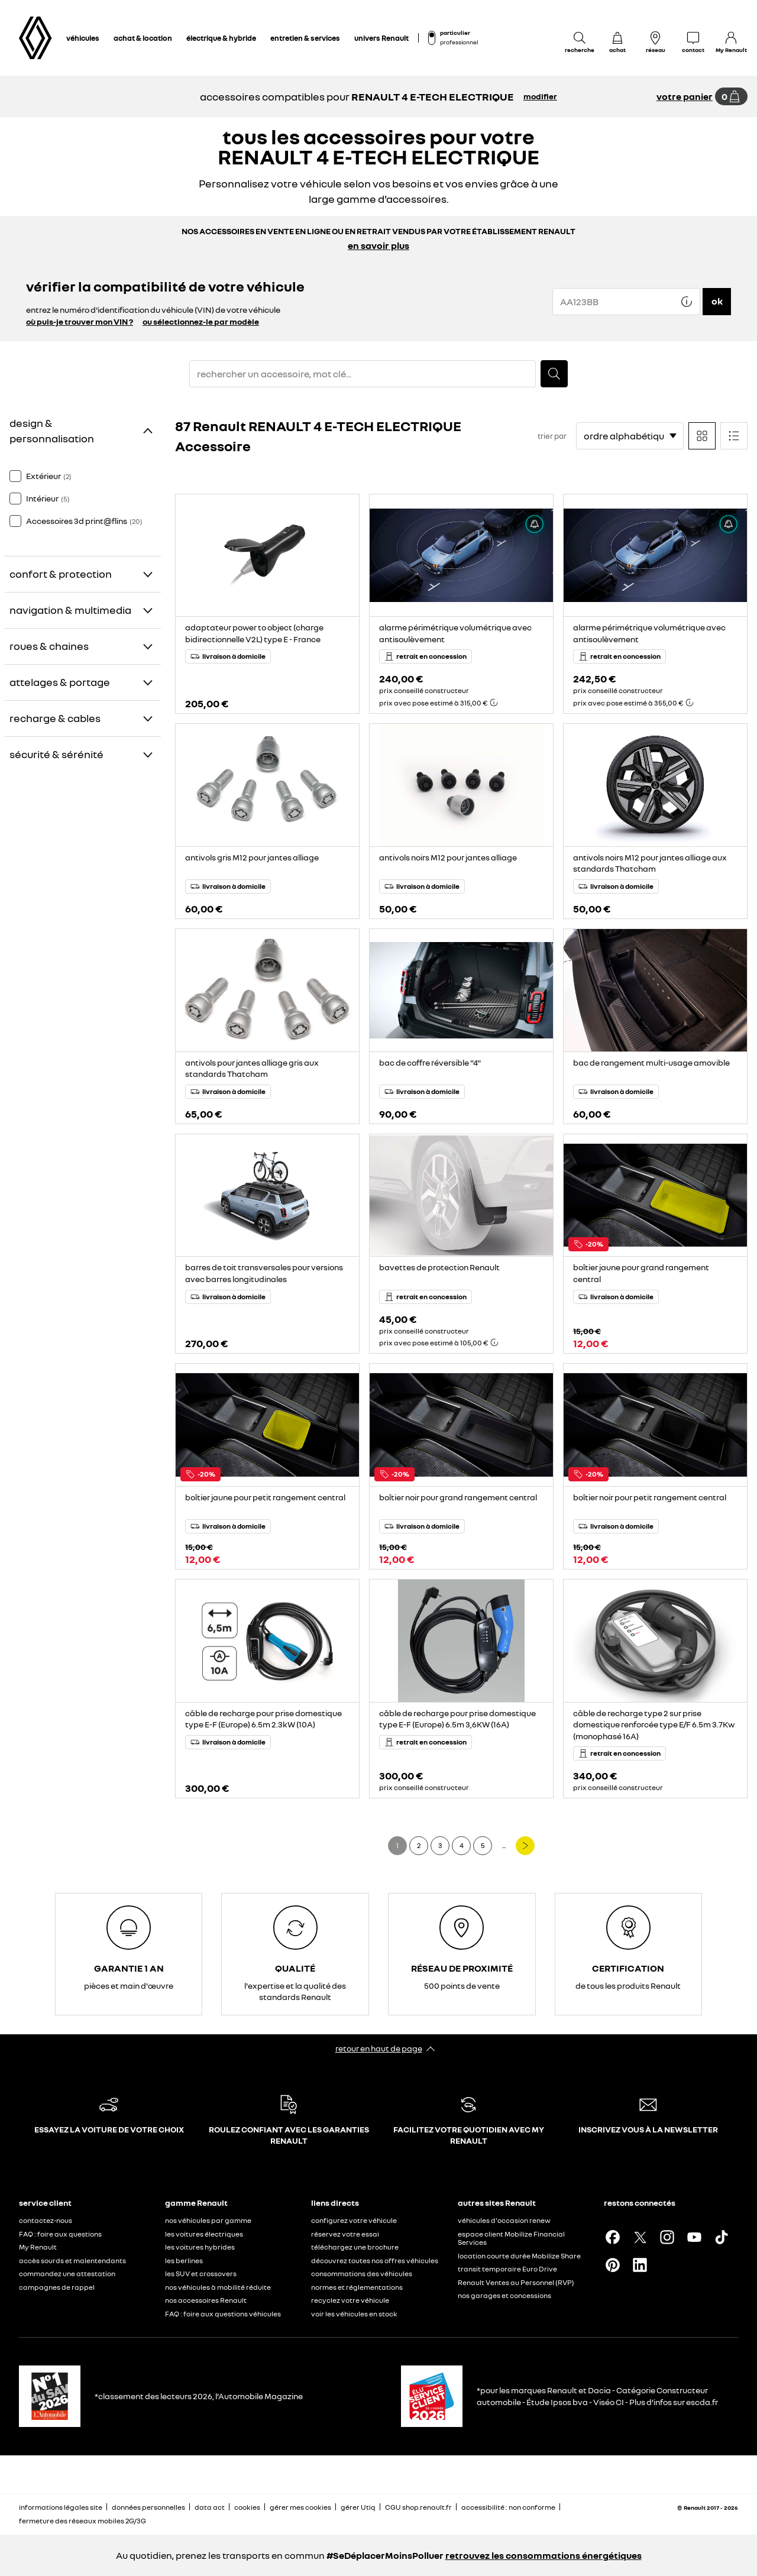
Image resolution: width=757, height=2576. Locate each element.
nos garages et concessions (504, 2295)
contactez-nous (45, 2220)
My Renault (38, 2246)
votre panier (684, 96)
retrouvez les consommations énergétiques (543, 2555)
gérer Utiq (358, 2507)
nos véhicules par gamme (208, 2220)
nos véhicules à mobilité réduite (218, 2287)
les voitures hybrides (200, 2246)
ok (717, 301)
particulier (455, 32)
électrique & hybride (221, 38)
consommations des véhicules (361, 2273)
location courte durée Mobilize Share (519, 2255)
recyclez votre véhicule (350, 2300)
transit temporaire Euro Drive (507, 2268)
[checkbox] (15, 476)
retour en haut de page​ (378, 2048)
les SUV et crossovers (201, 2273)
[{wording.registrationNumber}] (626, 301)
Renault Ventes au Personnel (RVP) (516, 2282)
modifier (540, 96)
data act (210, 2507)
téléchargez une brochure (355, 2246)
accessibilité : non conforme (508, 2507)
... (504, 1845)
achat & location (143, 38)
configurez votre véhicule (354, 2220)
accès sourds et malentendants (72, 2260)
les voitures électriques (204, 2233)
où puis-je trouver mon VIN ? (79, 321)
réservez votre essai (345, 2233)
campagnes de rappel (57, 2287)
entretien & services (305, 38)
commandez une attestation (67, 2273)
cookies (247, 2507)
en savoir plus (378, 245)
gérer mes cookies (300, 2507)
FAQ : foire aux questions (60, 2233)
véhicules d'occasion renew (504, 2220)
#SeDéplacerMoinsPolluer (385, 2555)
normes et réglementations (357, 2287)
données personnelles (148, 2507)
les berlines (184, 2260)
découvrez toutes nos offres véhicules (374, 2260)
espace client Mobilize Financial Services (511, 2238)
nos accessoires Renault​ (206, 2300)
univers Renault (381, 38)
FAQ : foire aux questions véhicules (223, 2313)
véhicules (82, 38)
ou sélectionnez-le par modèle (201, 321)
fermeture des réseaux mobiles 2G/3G (82, 2520)
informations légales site (60, 2507)
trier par (552, 436)
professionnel (459, 42)
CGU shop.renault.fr (418, 2507)
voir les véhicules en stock (354, 2313)
